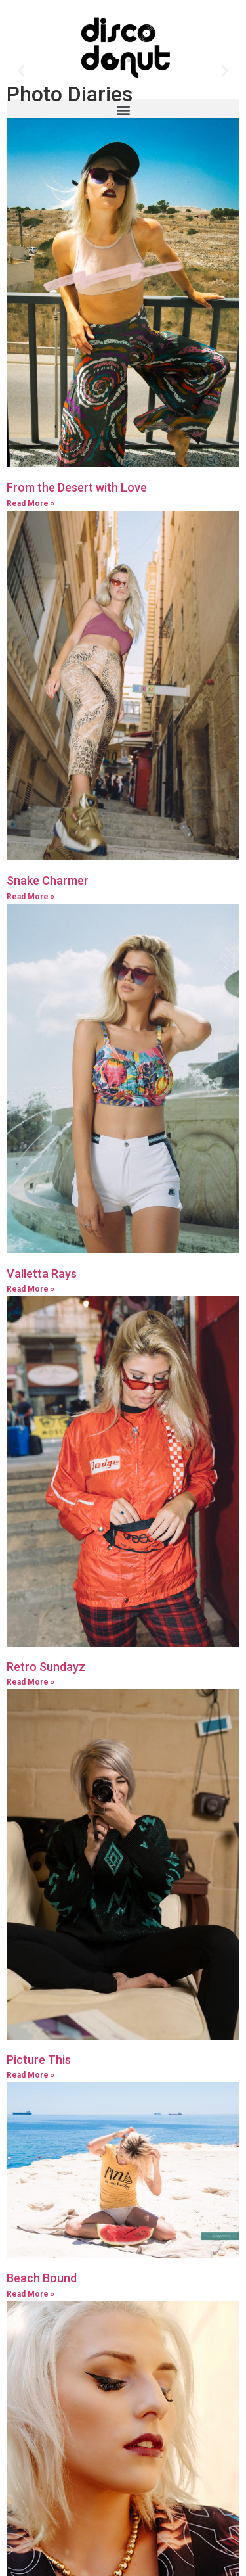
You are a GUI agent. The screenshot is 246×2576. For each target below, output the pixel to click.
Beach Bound (42, 2341)
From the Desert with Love (77, 550)
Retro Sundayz (46, 1730)
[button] (123, 109)
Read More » (30, 566)
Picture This (39, 2123)
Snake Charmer (48, 943)
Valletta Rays (42, 1337)
